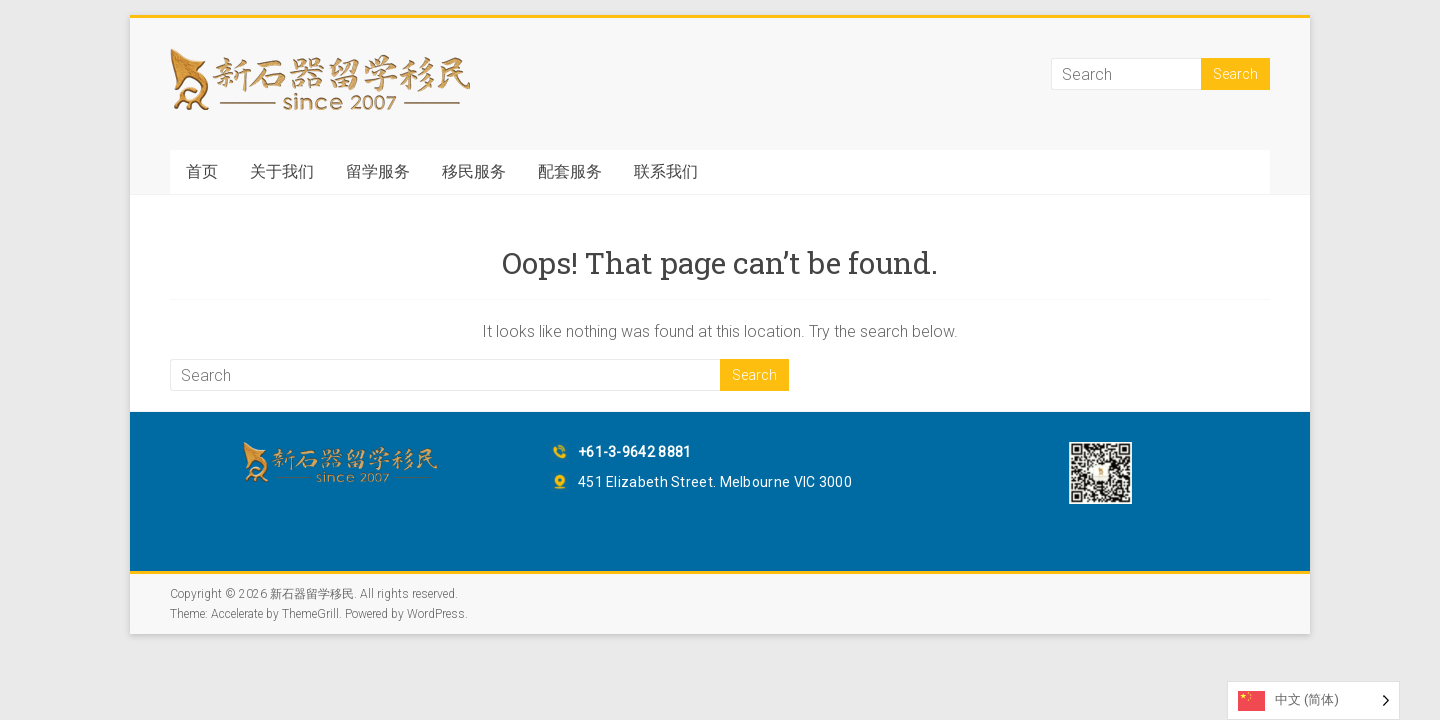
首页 (202, 171)
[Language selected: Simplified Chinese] (1313, 700)
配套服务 (570, 171)
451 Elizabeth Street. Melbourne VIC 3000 (715, 482)
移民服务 (474, 171)
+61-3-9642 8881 (635, 452)
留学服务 (378, 171)
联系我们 (666, 171)
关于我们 (282, 171)
